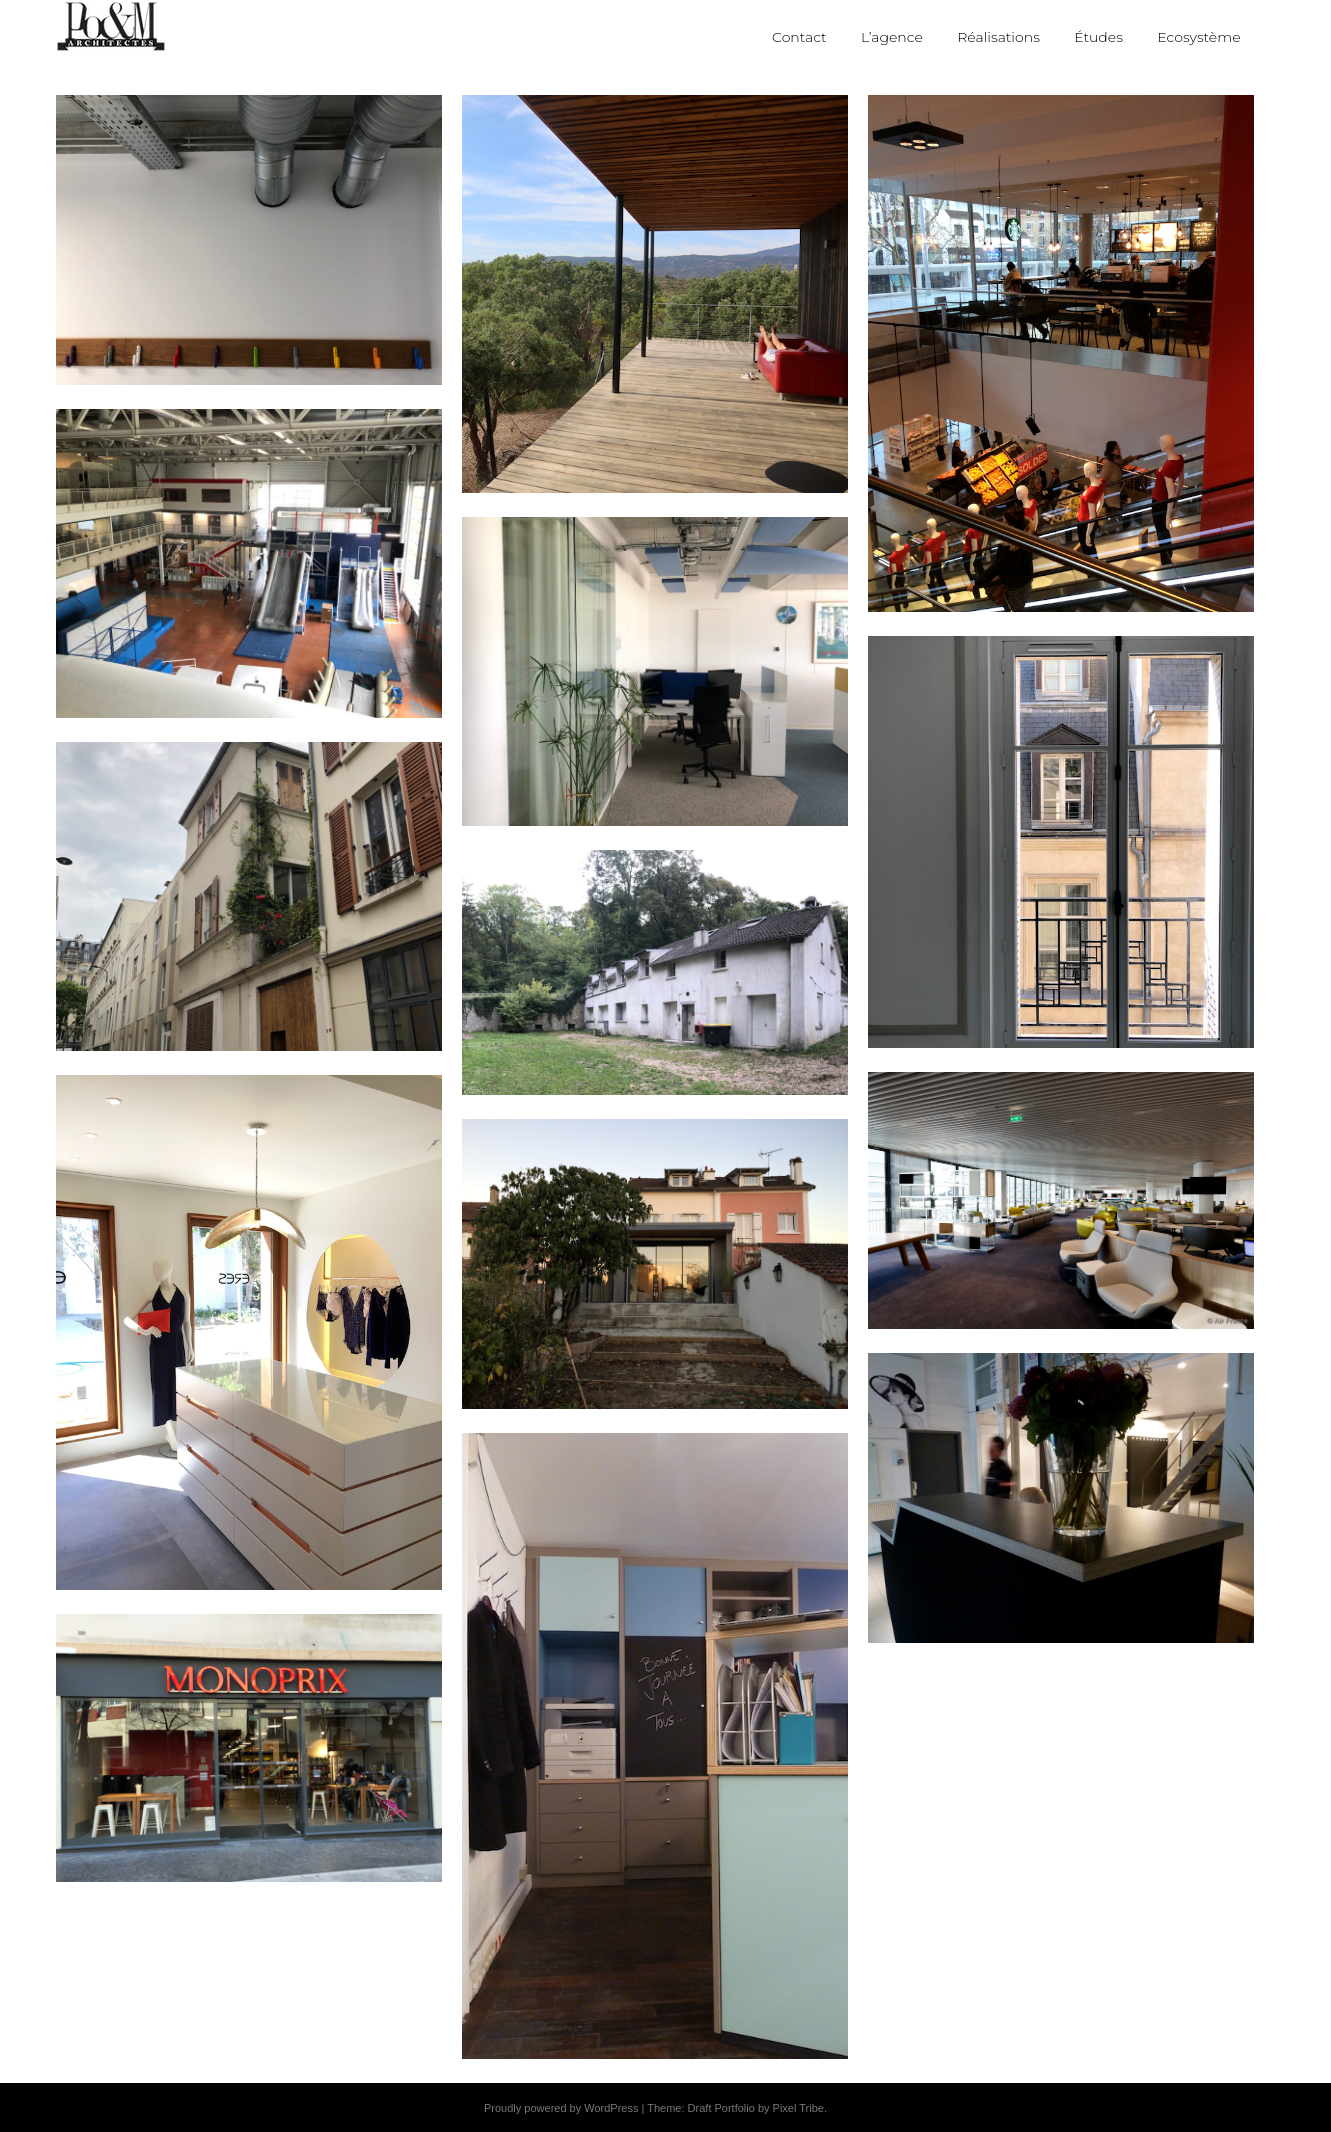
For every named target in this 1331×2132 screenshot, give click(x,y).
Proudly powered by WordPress (561, 2108)
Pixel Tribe (798, 2108)
